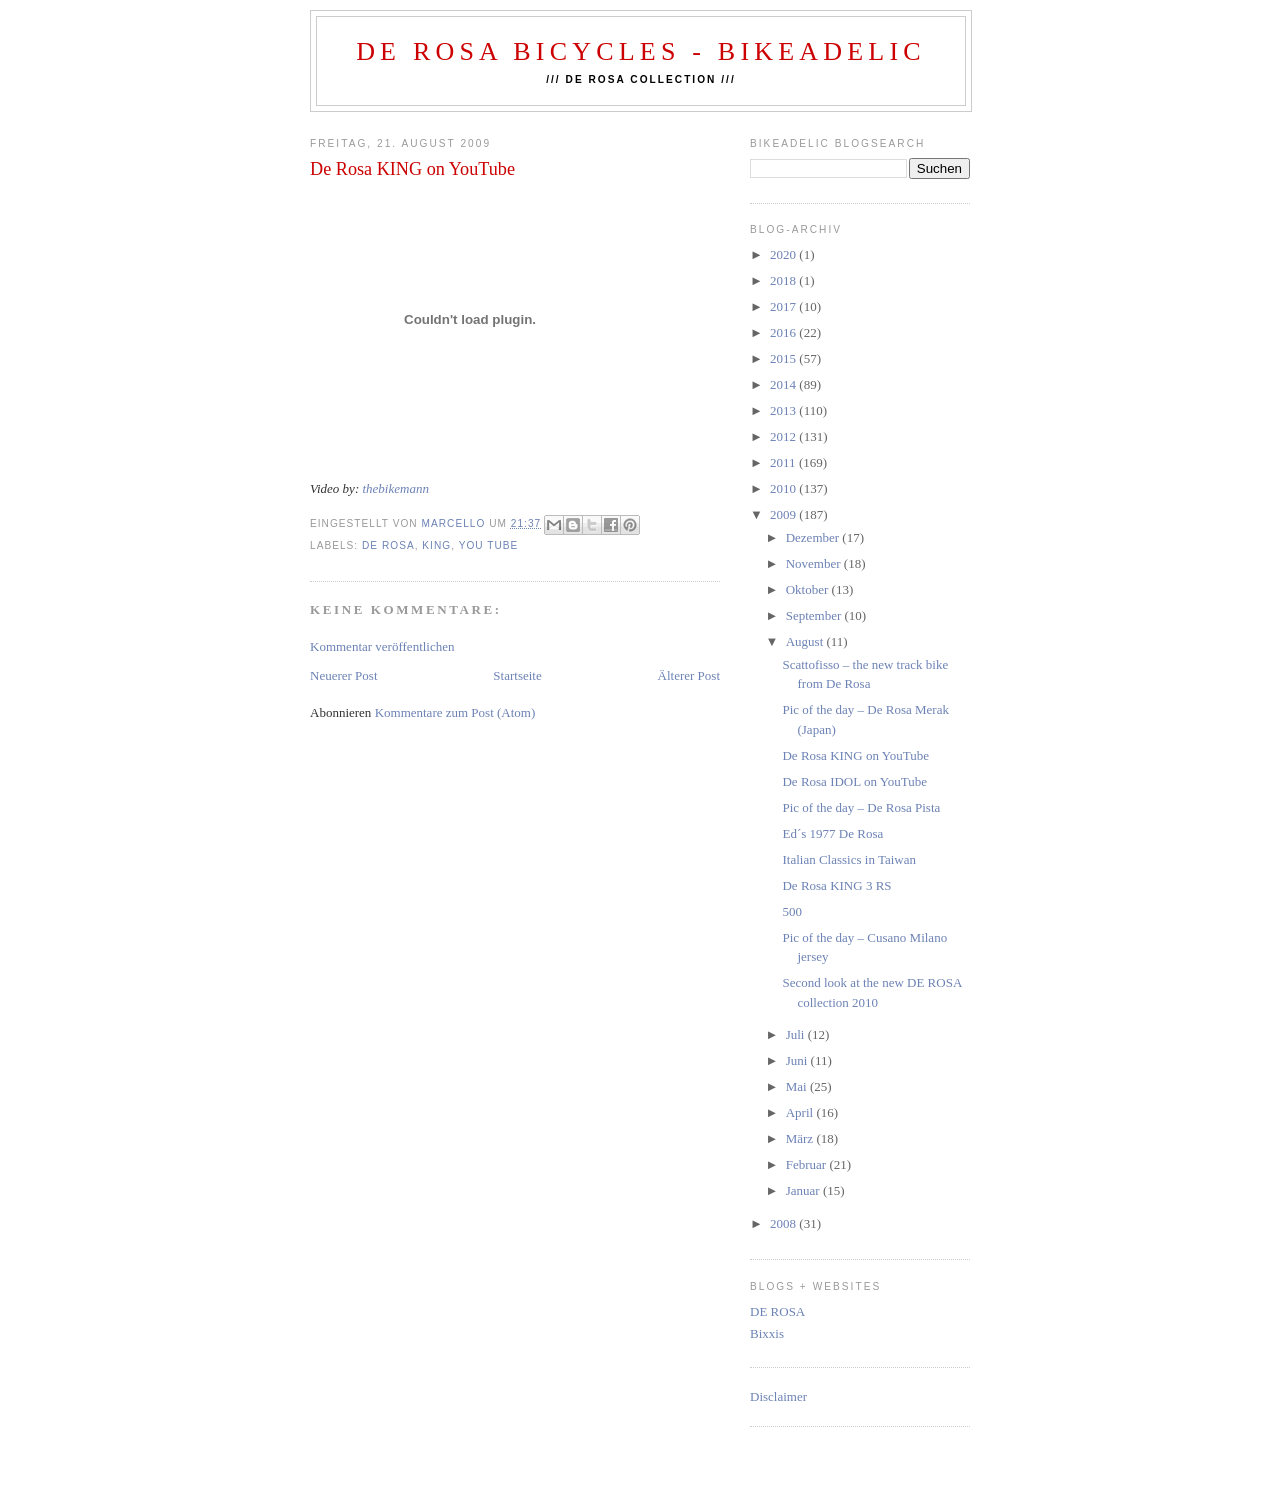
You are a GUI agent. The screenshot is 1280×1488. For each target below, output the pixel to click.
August (806, 641)
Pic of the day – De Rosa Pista (861, 807)
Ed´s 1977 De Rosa (832, 833)
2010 (784, 488)
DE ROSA (777, 1311)
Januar (804, 1190)
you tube (489, 545)
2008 (784, 1223)
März (801, 1138)
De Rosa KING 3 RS (836, 885)
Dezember (814, 537)
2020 (784, 254)
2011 (784, 462)
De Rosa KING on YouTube (855, 755)
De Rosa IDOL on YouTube (854, 781)
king (436, 545)
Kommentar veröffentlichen (382, 646)
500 (792, 911)
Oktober (809, 589)
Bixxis (767, 1333)
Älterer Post (689, 675)
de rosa (388, 545)
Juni (798, 1060)
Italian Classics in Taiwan (849, 859)
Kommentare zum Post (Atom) (455, 712)
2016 (784, 332)
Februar (808, 1164)
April (801, 1112)
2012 (784, 436)
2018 (784, 280)
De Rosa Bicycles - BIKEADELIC (641, 51)
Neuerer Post (344, 675)
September (815, 615)
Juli (797, 1034)
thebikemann (395, 488)
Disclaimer (778, 1396)
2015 (784, 358)
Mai (798, 1086)
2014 (784, 384)
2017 (784, 306)
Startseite (517, 675)
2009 (784, 514)
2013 (784, 410)
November (815, 563)
